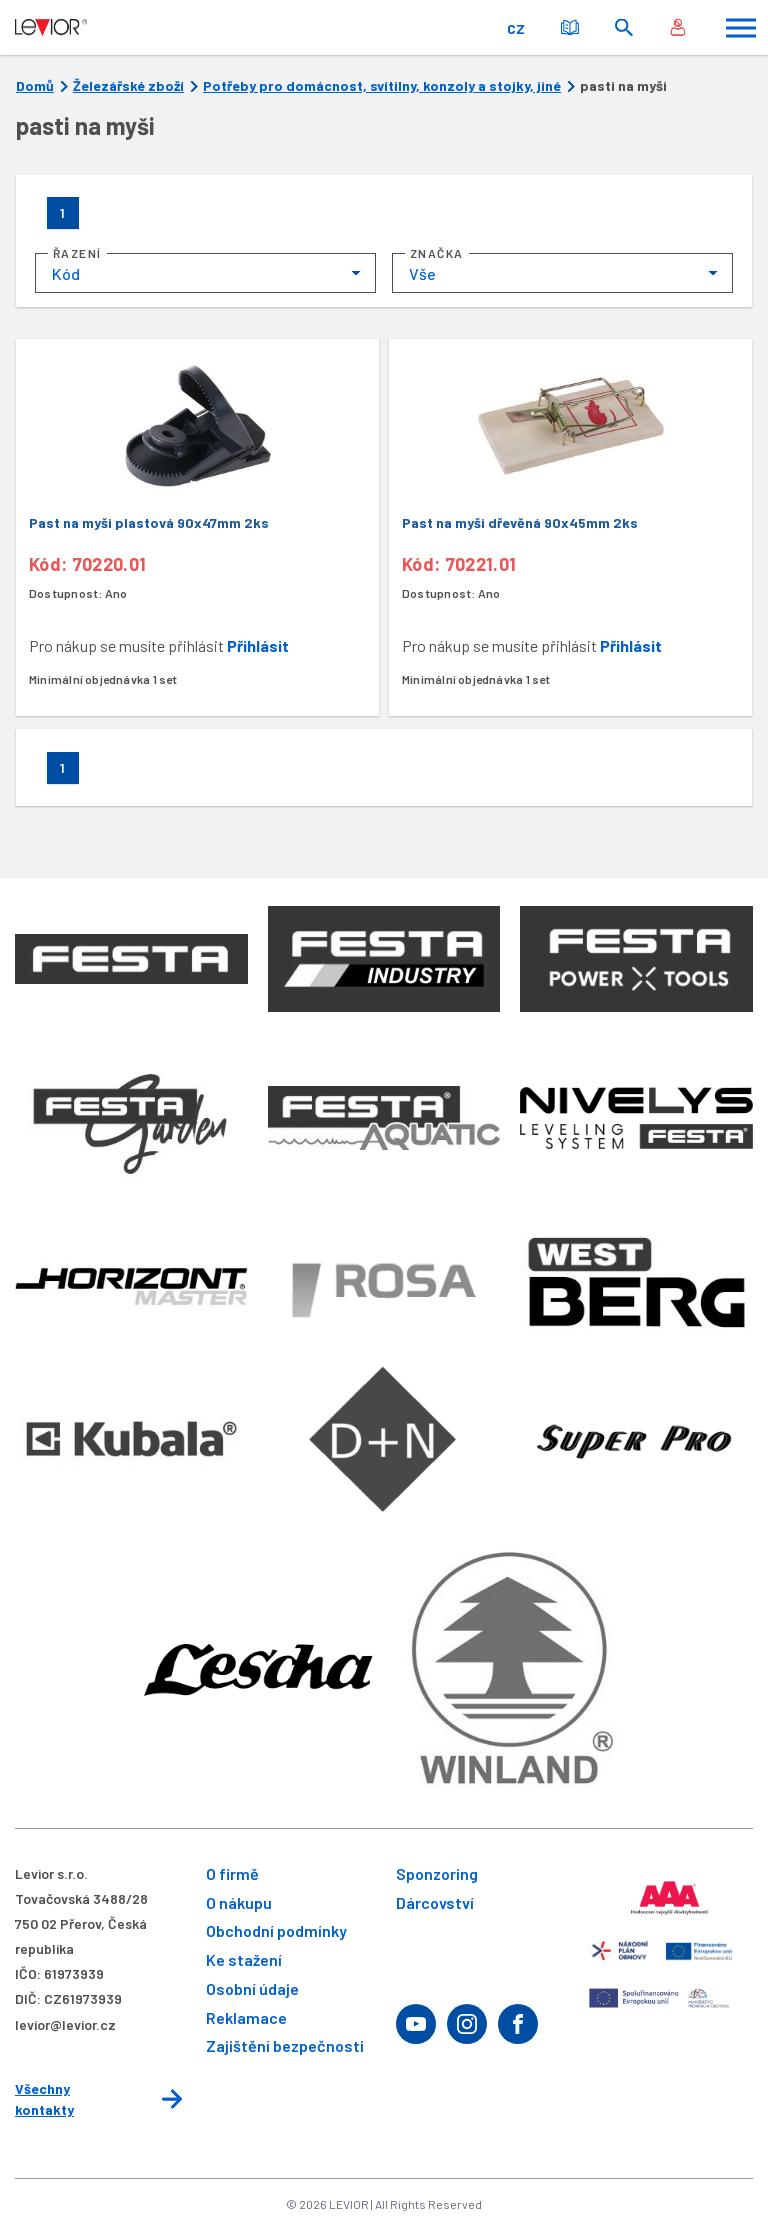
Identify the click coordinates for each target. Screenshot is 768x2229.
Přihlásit (258, 645)
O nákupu (239, 1902)
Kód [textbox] (66, 273)
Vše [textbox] (422, 273)
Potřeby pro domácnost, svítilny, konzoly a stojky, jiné (382, 86)
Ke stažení (244, 1959)
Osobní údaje (252, 1988)
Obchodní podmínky (276, 1930)
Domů (35, 86)
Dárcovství (435, 1902)
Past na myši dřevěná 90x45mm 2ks (520, 522)
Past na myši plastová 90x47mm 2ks (149, 522)
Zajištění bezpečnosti (285, 2045)
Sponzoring (437, 1873)
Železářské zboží (128, 86)
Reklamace (246, 2017)
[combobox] (205, 273)
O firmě (232, 1873)
